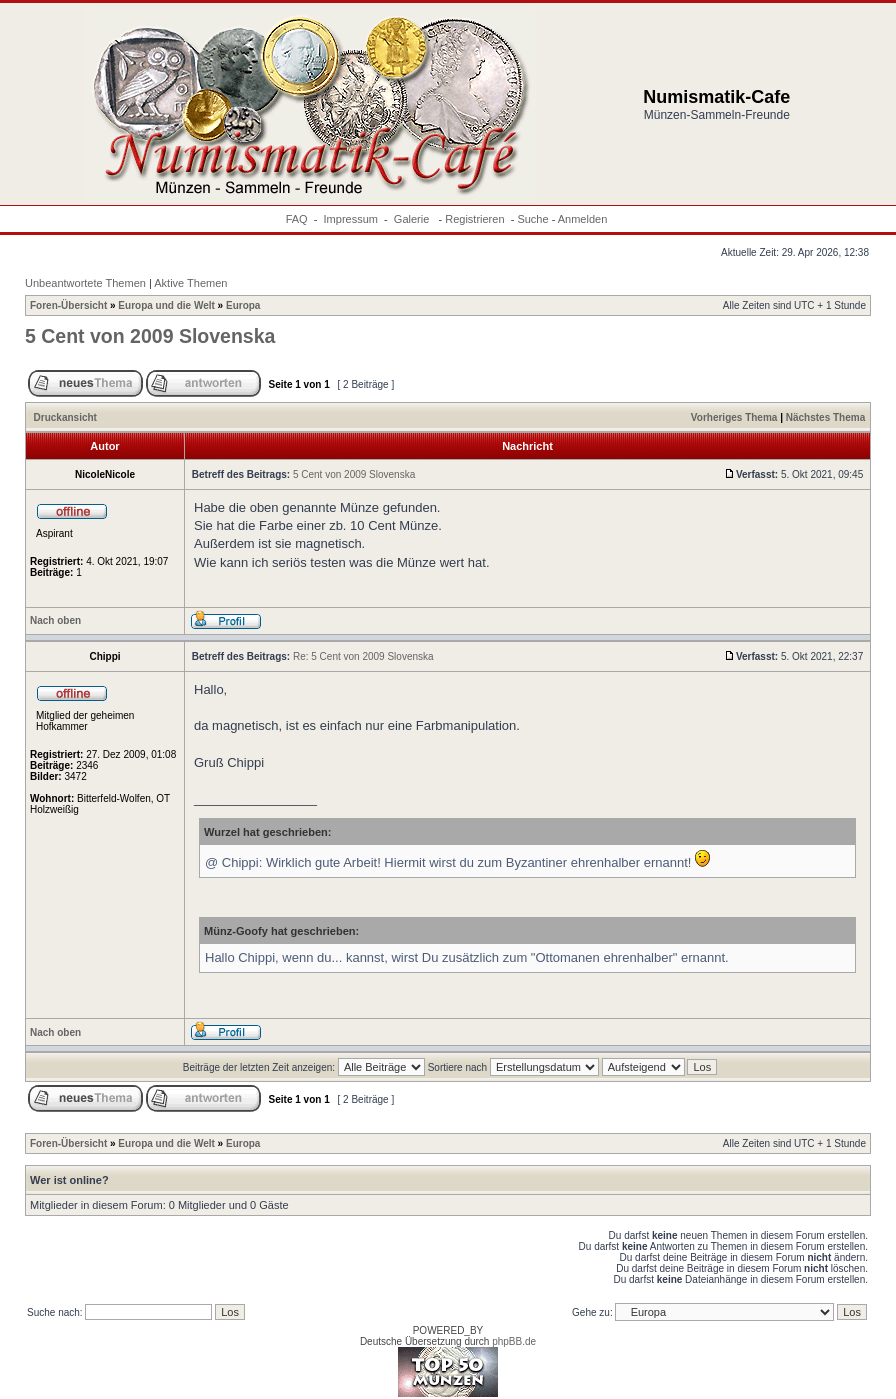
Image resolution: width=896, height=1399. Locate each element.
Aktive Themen (190, 283)
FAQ (297, 219)
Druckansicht (65, 417)
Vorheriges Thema (734, 417)
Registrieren (474, 219)
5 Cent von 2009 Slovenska (150, 336)
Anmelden (583, 219)
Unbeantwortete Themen (85, 283)
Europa (243, 305)
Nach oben (55, 620)
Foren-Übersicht (68, 305)
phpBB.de (514, 1341)
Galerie (413, 219)
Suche (532, 219)
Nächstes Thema (825, 417)
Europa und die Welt (166, 305)
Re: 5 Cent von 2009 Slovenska (363, 656)
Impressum (351, 219)
